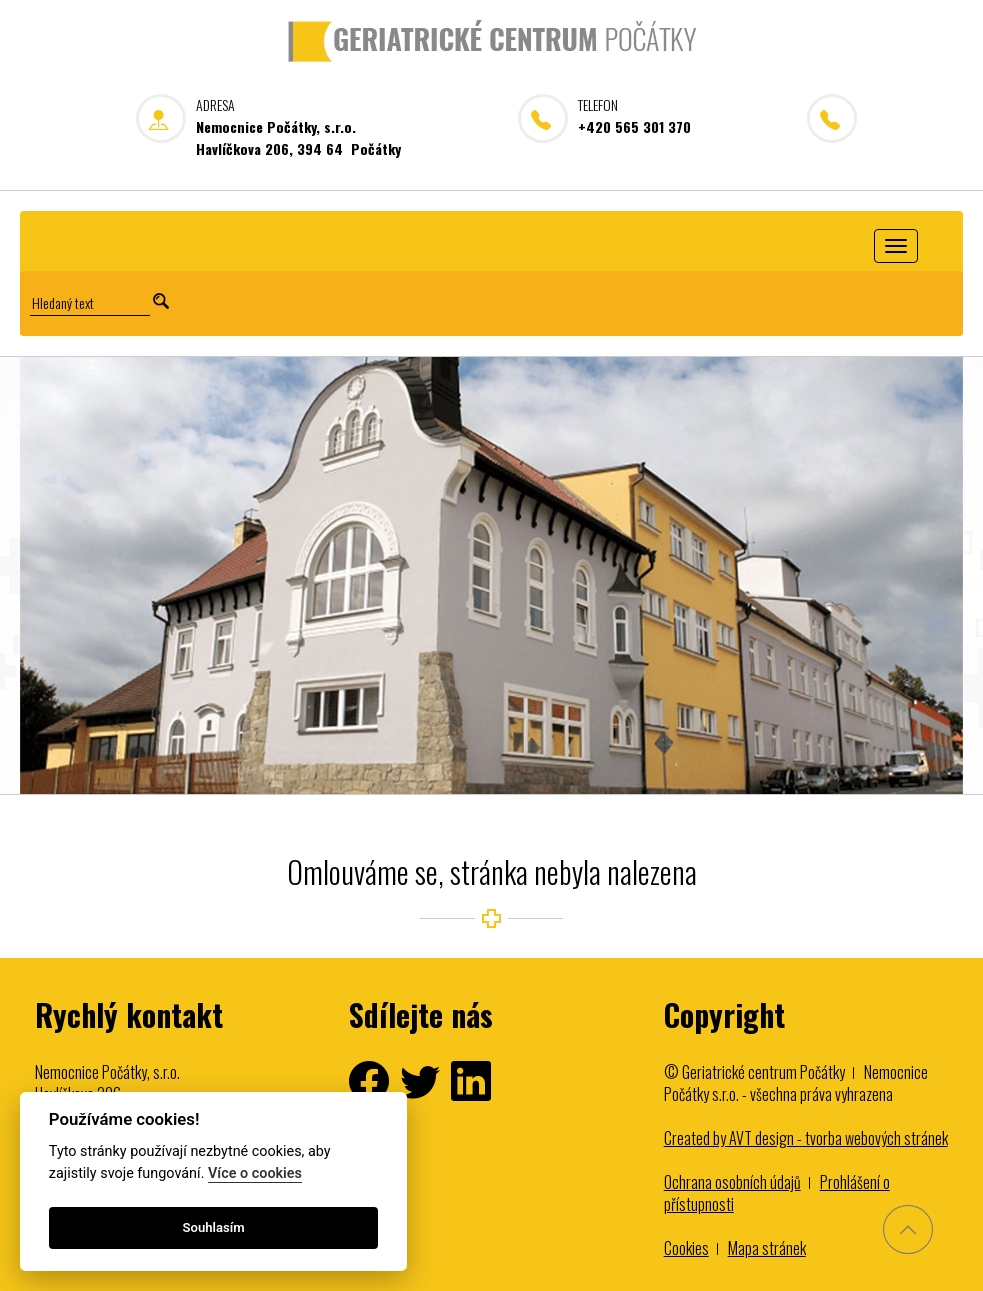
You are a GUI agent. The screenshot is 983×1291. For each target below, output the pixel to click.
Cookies (686, 1248)
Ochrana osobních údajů (732, 1182)
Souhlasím (214, 1227)
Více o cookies (255, 1173)
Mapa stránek (767, 1248)
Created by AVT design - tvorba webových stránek (806, 1138)
